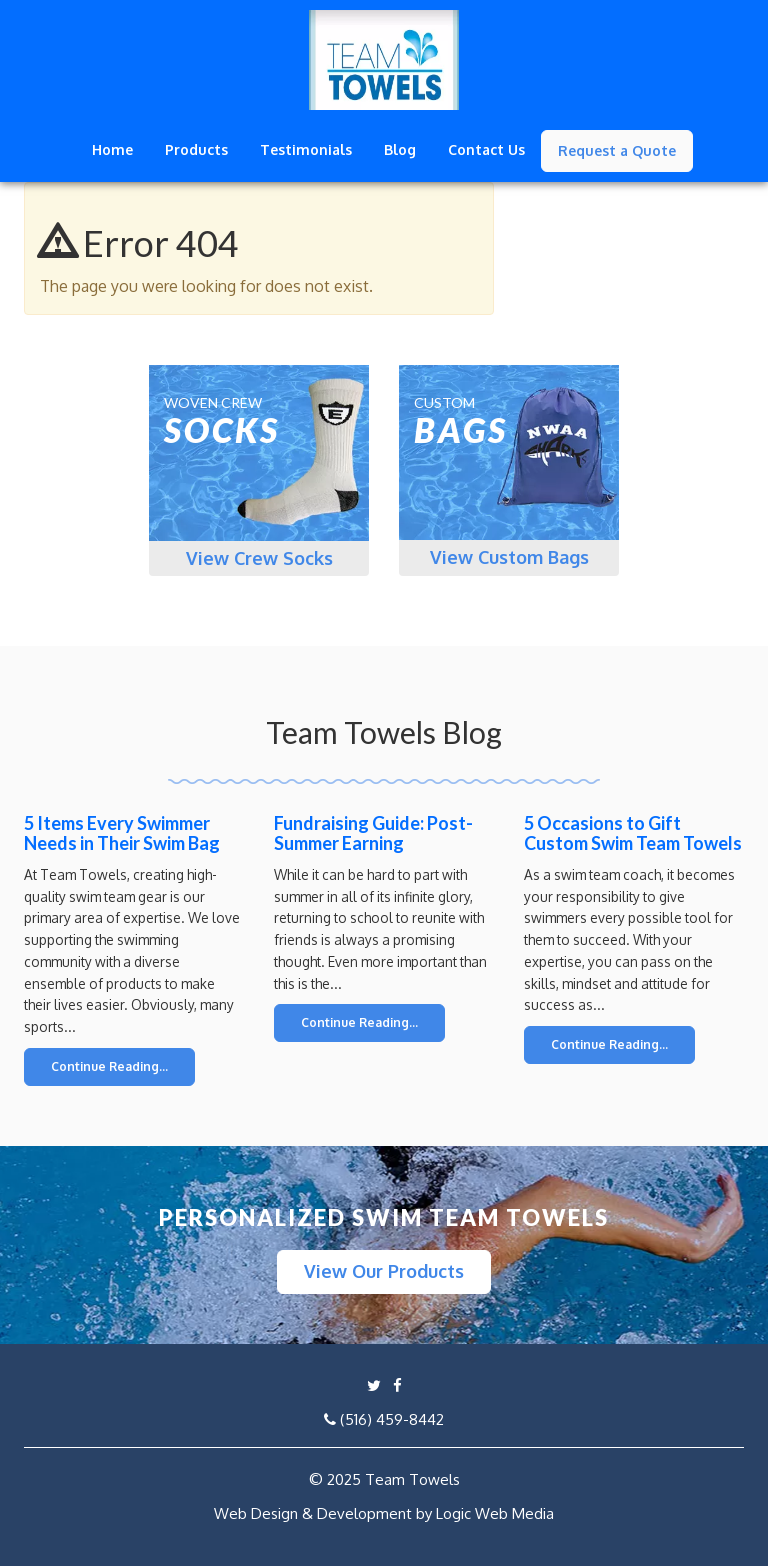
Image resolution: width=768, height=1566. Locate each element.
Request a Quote (617, 150)
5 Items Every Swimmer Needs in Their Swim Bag (122, 833)
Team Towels (412, 1479)
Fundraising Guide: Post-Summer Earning (373, 833)
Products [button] (196, 149)
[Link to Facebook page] (397, 1385)
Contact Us (486, 149)
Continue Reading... (109, 1066)
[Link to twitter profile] (374, 1385)
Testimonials (306, 149)
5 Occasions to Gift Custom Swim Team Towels (633, 833)
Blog (400, 149)
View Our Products (384, 1271)
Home (112, 149)
